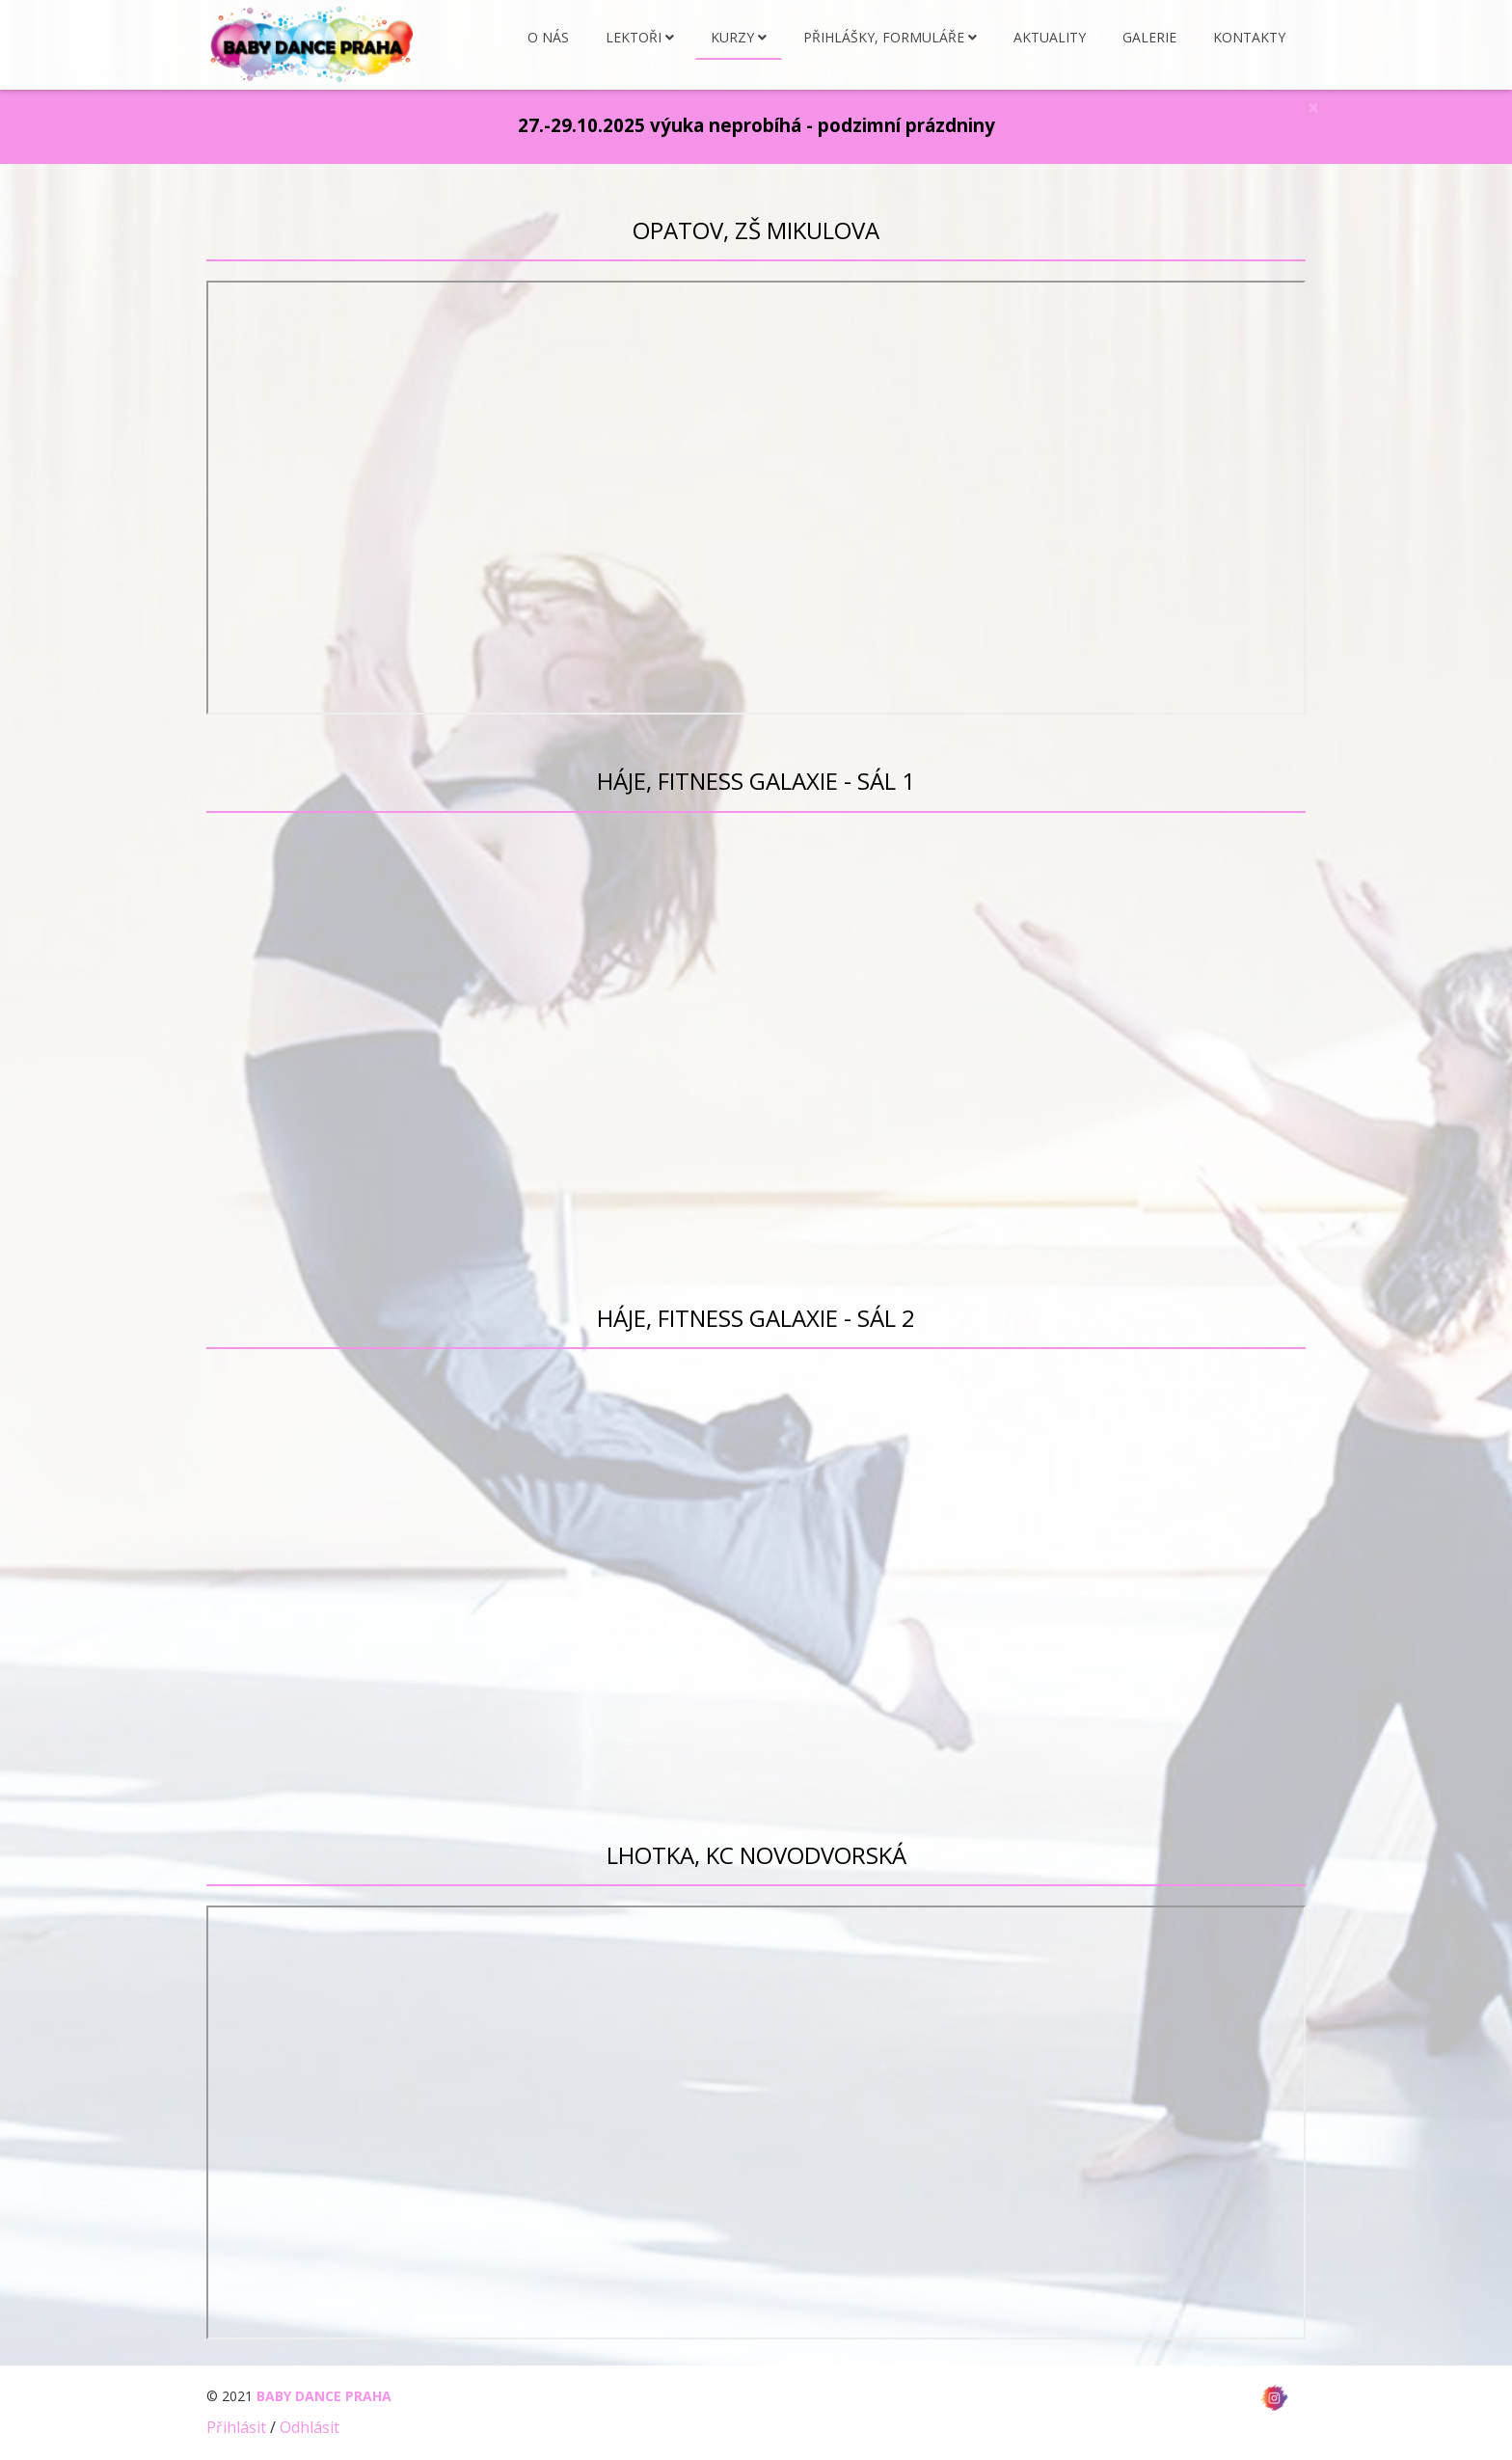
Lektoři (634, 37)
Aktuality (1049, 37)
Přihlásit (236, 2427)
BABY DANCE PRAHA (324, 2396)
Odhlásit (309, 2427)
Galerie (1149, 37)
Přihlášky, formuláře (883, 37)
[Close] (1313, 107)
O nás (548, 37)
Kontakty (1249, 37)
